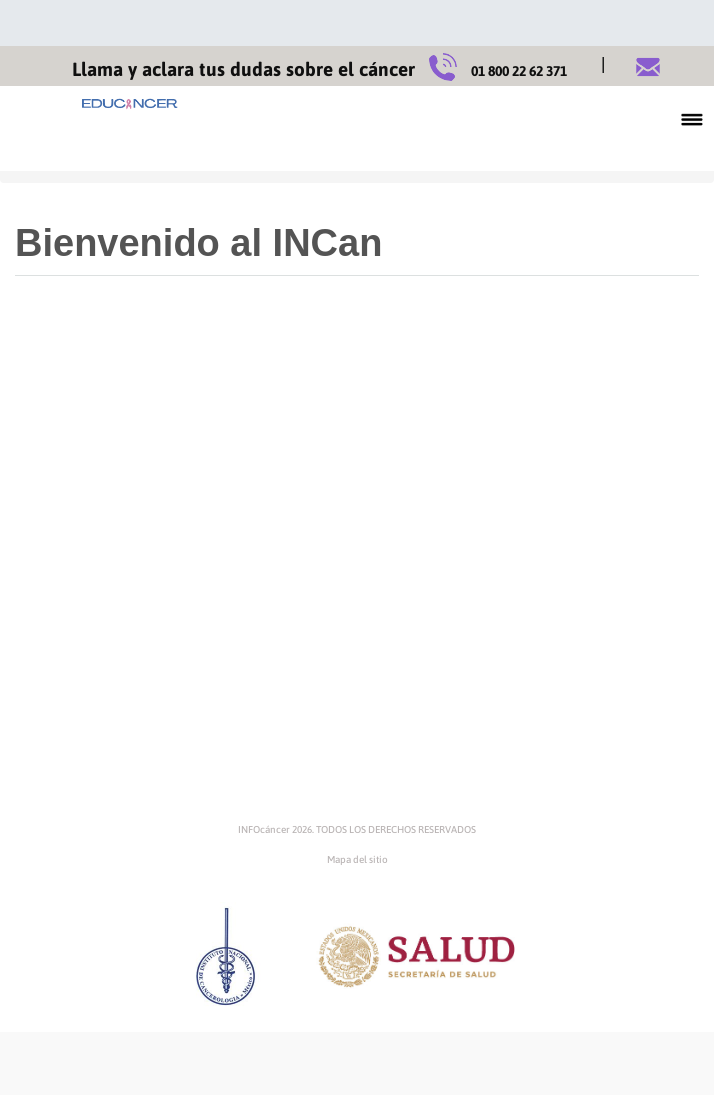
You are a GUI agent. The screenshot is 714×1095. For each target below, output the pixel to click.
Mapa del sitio (357, 859)
